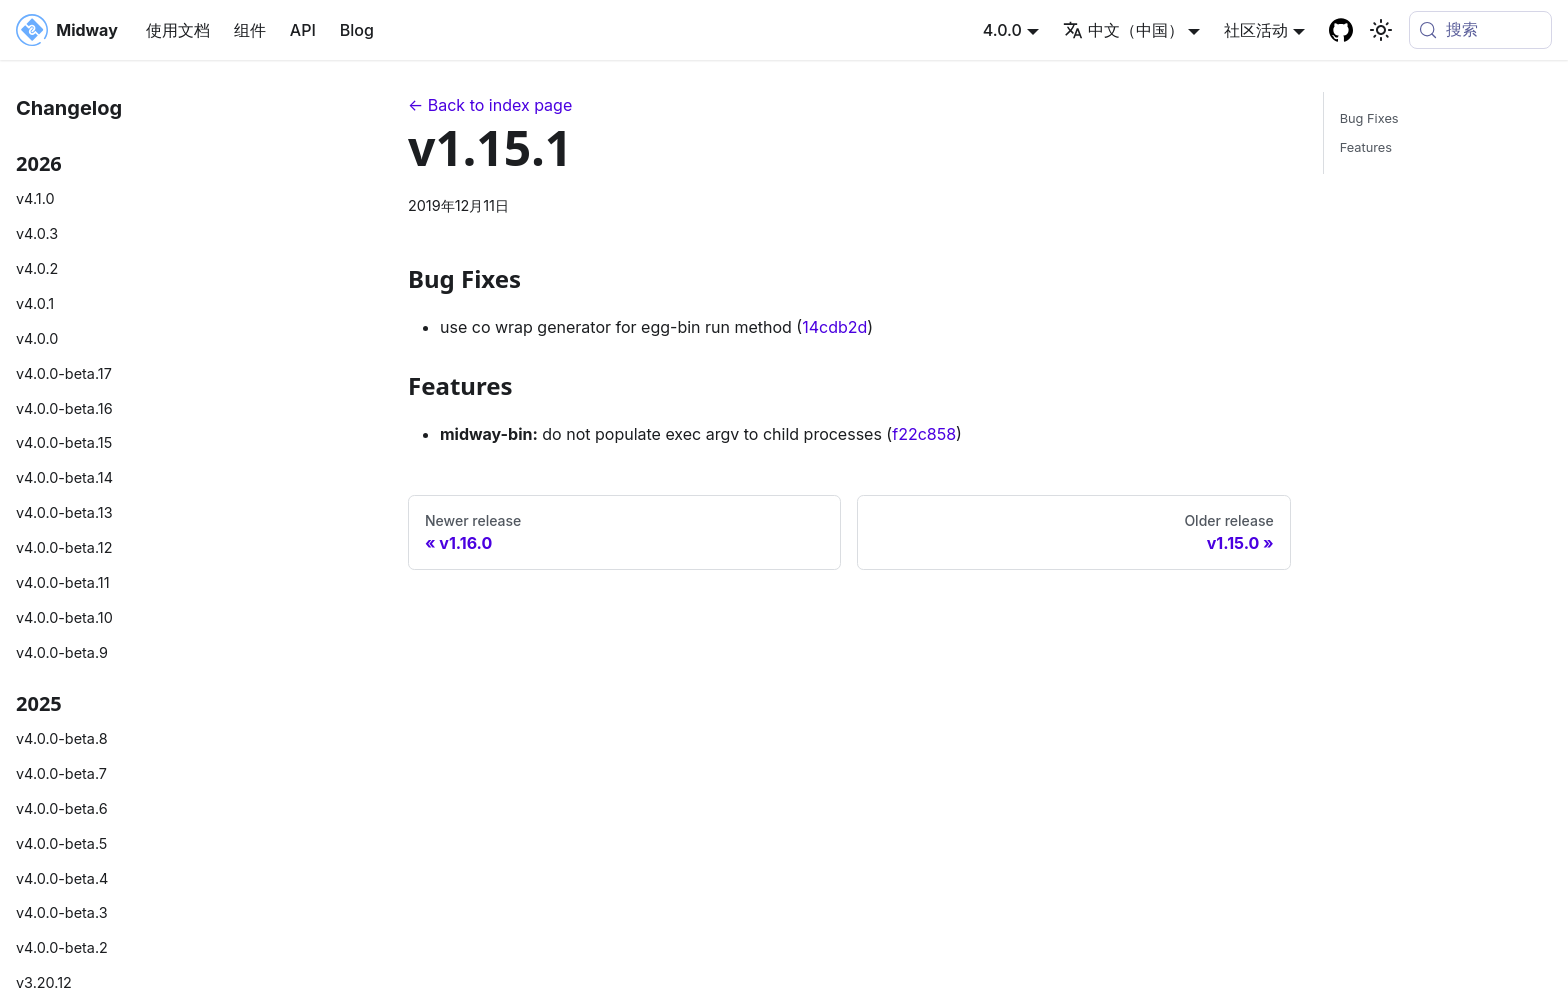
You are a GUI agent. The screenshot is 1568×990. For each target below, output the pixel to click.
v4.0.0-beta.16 (64, 408)
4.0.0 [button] (1002, 30)
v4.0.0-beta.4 (62, 878)
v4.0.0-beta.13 (64, 512)
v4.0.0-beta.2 (62, 947)
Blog (357, 30)
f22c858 (924, 434)
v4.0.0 (37, 338)
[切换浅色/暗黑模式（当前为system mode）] (1381, 30)
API (303, 30)
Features (1366, 147)
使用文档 (178, 30)
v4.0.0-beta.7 (61, 773)
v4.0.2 (37, 268)
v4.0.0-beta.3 (62, 912)
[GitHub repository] (1341, 30)
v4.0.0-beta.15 (64, 442)
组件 (250, 30)
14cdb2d (834, 327)
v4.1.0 (35, 198)
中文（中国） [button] (1123, 30)
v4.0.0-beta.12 (64, 547)
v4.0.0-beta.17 (64, 373)
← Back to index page (490, 105)
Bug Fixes (1369, 118)
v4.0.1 (35, 303)
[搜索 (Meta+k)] (1480, 30)
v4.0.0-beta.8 (62, 738)
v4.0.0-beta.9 (62, 652)
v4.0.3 (37, 233)
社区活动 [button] (1256, 30)
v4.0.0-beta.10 (64, 617)
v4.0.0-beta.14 (64, 477)
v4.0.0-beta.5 (61, 843)
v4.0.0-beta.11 (63, 582)
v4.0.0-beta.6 (62, 808)
